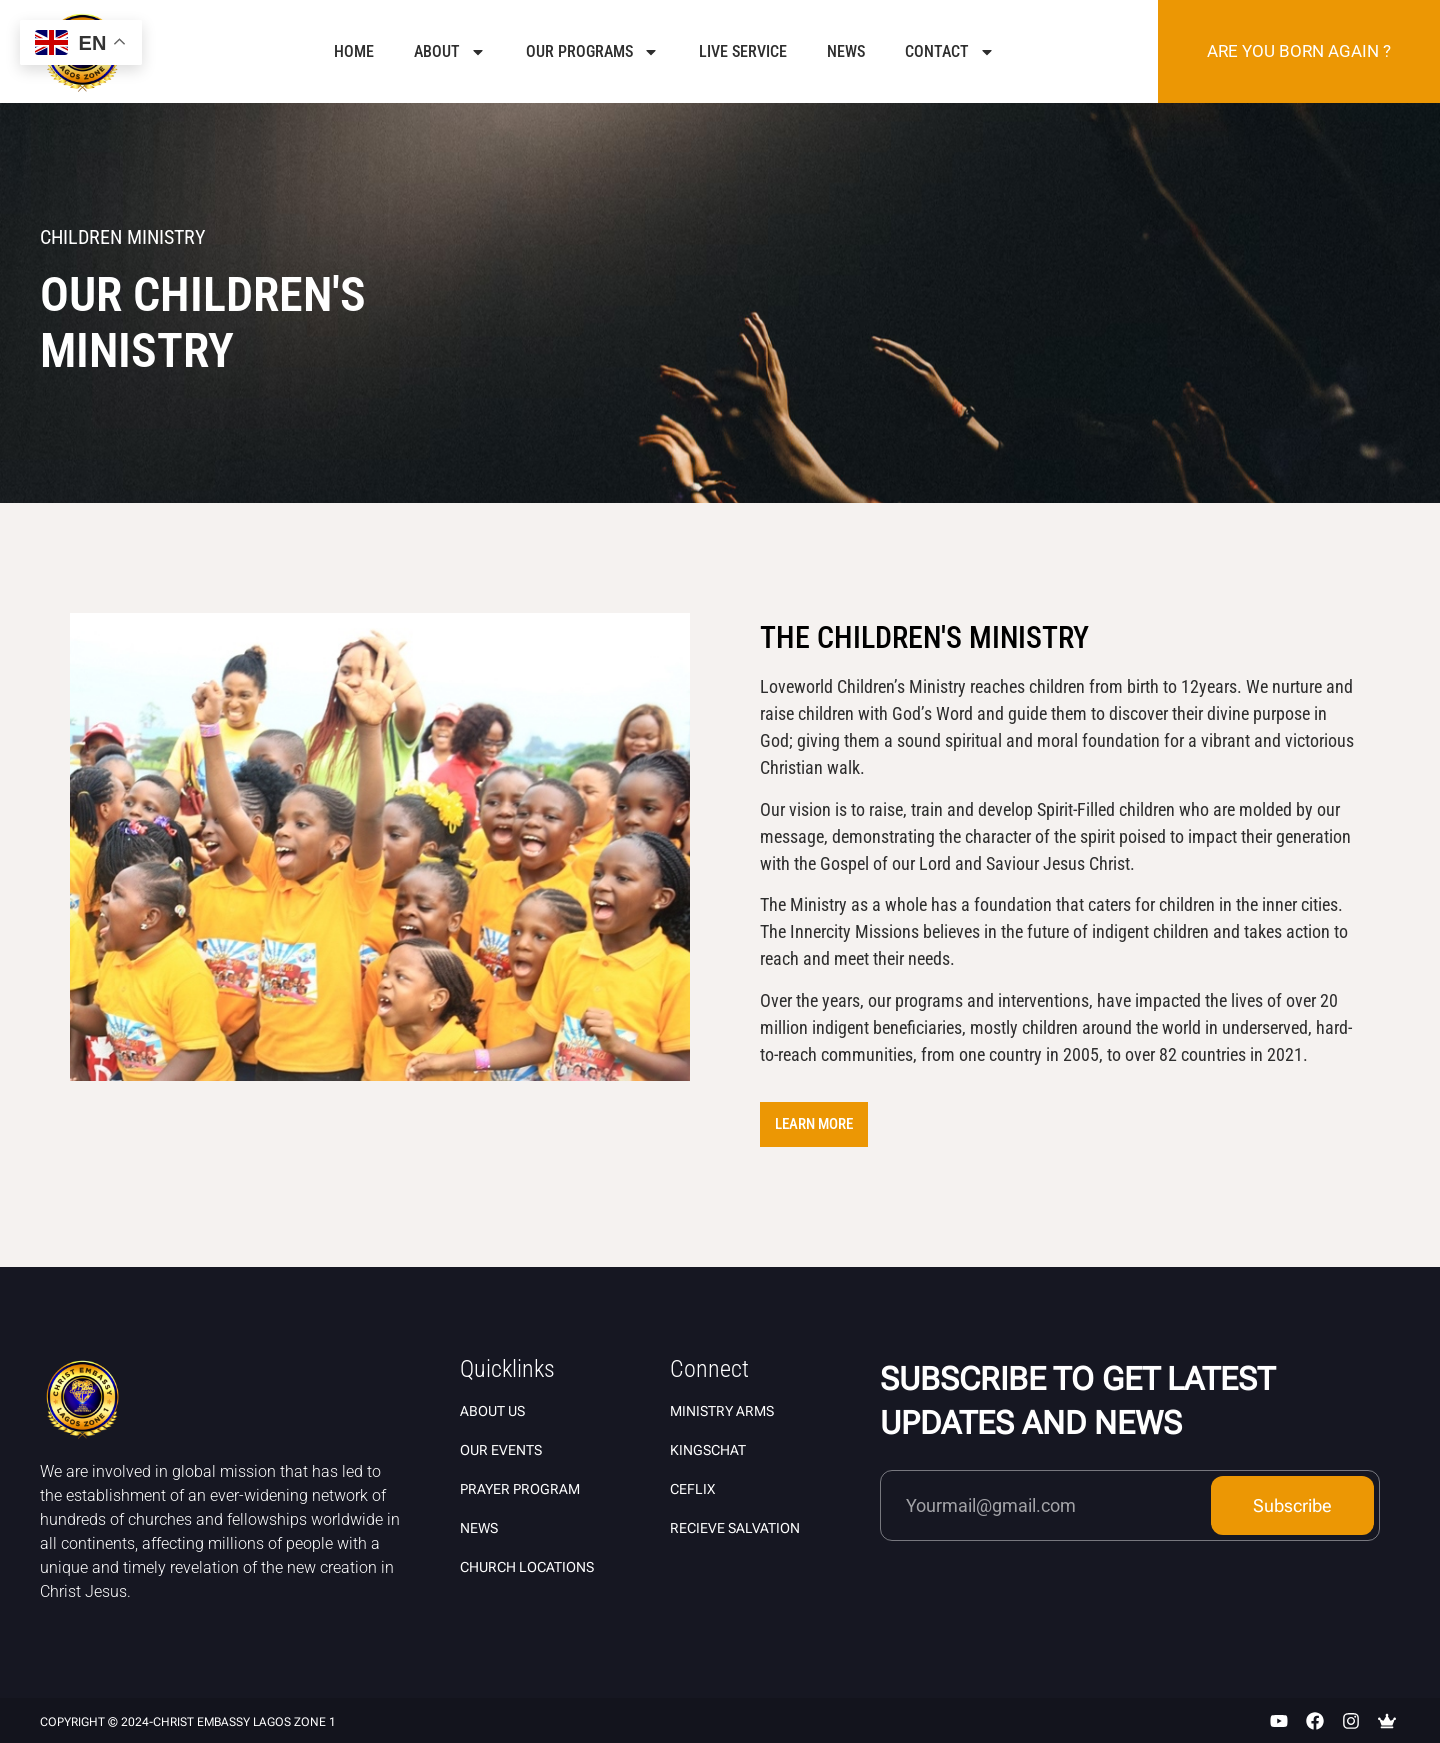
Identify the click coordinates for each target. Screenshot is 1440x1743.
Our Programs (592, 52)
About (450, 52)
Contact (950, 52)
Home (354, 51)
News (846, 51)
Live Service (743, 51)
